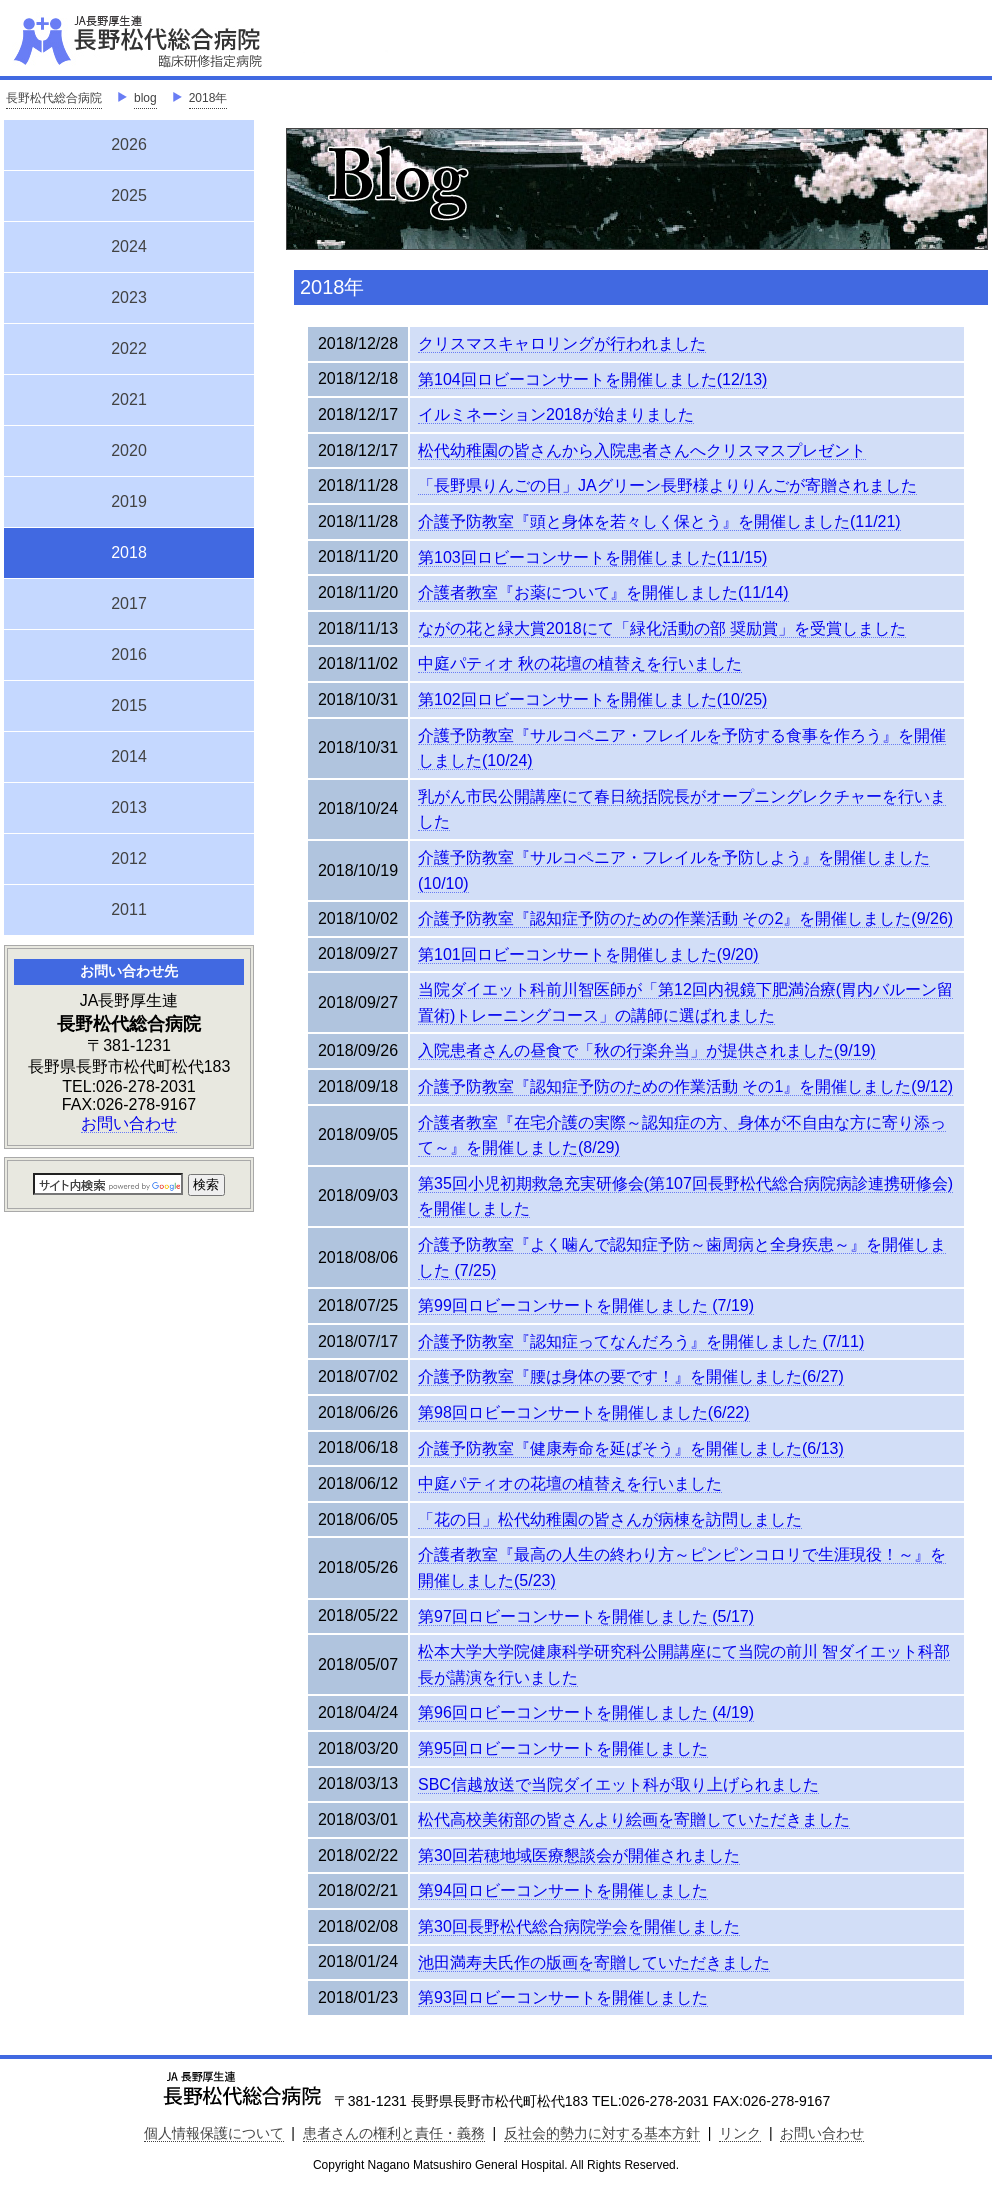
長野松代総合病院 (54, 98)
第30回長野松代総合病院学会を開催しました (579, 1926)
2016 (129, 654)
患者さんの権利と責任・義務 (394, 2133)
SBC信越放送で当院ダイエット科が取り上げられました (618, 1784)
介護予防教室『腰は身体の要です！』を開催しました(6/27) (631, 1376)
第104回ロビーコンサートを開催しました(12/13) (592, 379)
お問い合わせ (129, 1123)
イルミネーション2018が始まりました (556, 414)
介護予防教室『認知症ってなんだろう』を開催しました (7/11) (641, 1341)
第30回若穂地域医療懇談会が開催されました (579, 1855)
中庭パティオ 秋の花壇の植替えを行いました (580, 663)
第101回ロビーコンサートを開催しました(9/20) (588, 954)
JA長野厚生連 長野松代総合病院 (199, 40)
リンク (740, 2133)
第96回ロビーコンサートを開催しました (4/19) (586, 1712)
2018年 (208, 98)
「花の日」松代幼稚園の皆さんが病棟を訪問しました (610, 1519)
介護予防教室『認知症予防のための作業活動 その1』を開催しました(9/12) (685, 1086)
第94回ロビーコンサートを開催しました (563, 1890)
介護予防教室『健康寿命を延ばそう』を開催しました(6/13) (631, 1448)
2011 (129, 909)
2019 (129, 501)
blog (145, 98)
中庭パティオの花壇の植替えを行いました (570, 1483)
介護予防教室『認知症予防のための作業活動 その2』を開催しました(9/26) (685, 918)
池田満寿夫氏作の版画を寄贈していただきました (594, 1962)
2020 (129, 450)
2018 (129, 550)
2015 (129, 705)
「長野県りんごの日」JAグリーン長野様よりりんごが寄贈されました (667, 485)
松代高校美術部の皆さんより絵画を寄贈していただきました (634, 1819)
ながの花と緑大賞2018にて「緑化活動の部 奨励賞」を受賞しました (662, 628)
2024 (129, 246)
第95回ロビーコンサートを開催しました (563, 1748)
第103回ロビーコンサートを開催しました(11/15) (592, 557)
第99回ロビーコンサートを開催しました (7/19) (586, 1305)
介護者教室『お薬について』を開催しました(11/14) (603, 592)
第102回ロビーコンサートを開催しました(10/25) (592, 699)
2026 (129, 144)
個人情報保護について (214, 2133)
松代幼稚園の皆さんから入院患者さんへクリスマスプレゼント (642, 450)
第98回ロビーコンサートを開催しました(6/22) (584, 1412)
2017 (129, 603)
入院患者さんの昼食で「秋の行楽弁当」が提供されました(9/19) (647, 1050)
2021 (129, 399)
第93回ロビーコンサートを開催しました (563, 1997)
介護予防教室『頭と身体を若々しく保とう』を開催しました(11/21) (659, 521)
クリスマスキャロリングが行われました (562, 343)
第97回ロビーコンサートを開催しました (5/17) (586, 1616)
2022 (129, 348)
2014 (129, 756)
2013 (129, 807)
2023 (129, 297)
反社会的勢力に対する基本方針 (602, 2133)
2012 (129, 858)
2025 (129, 195)
